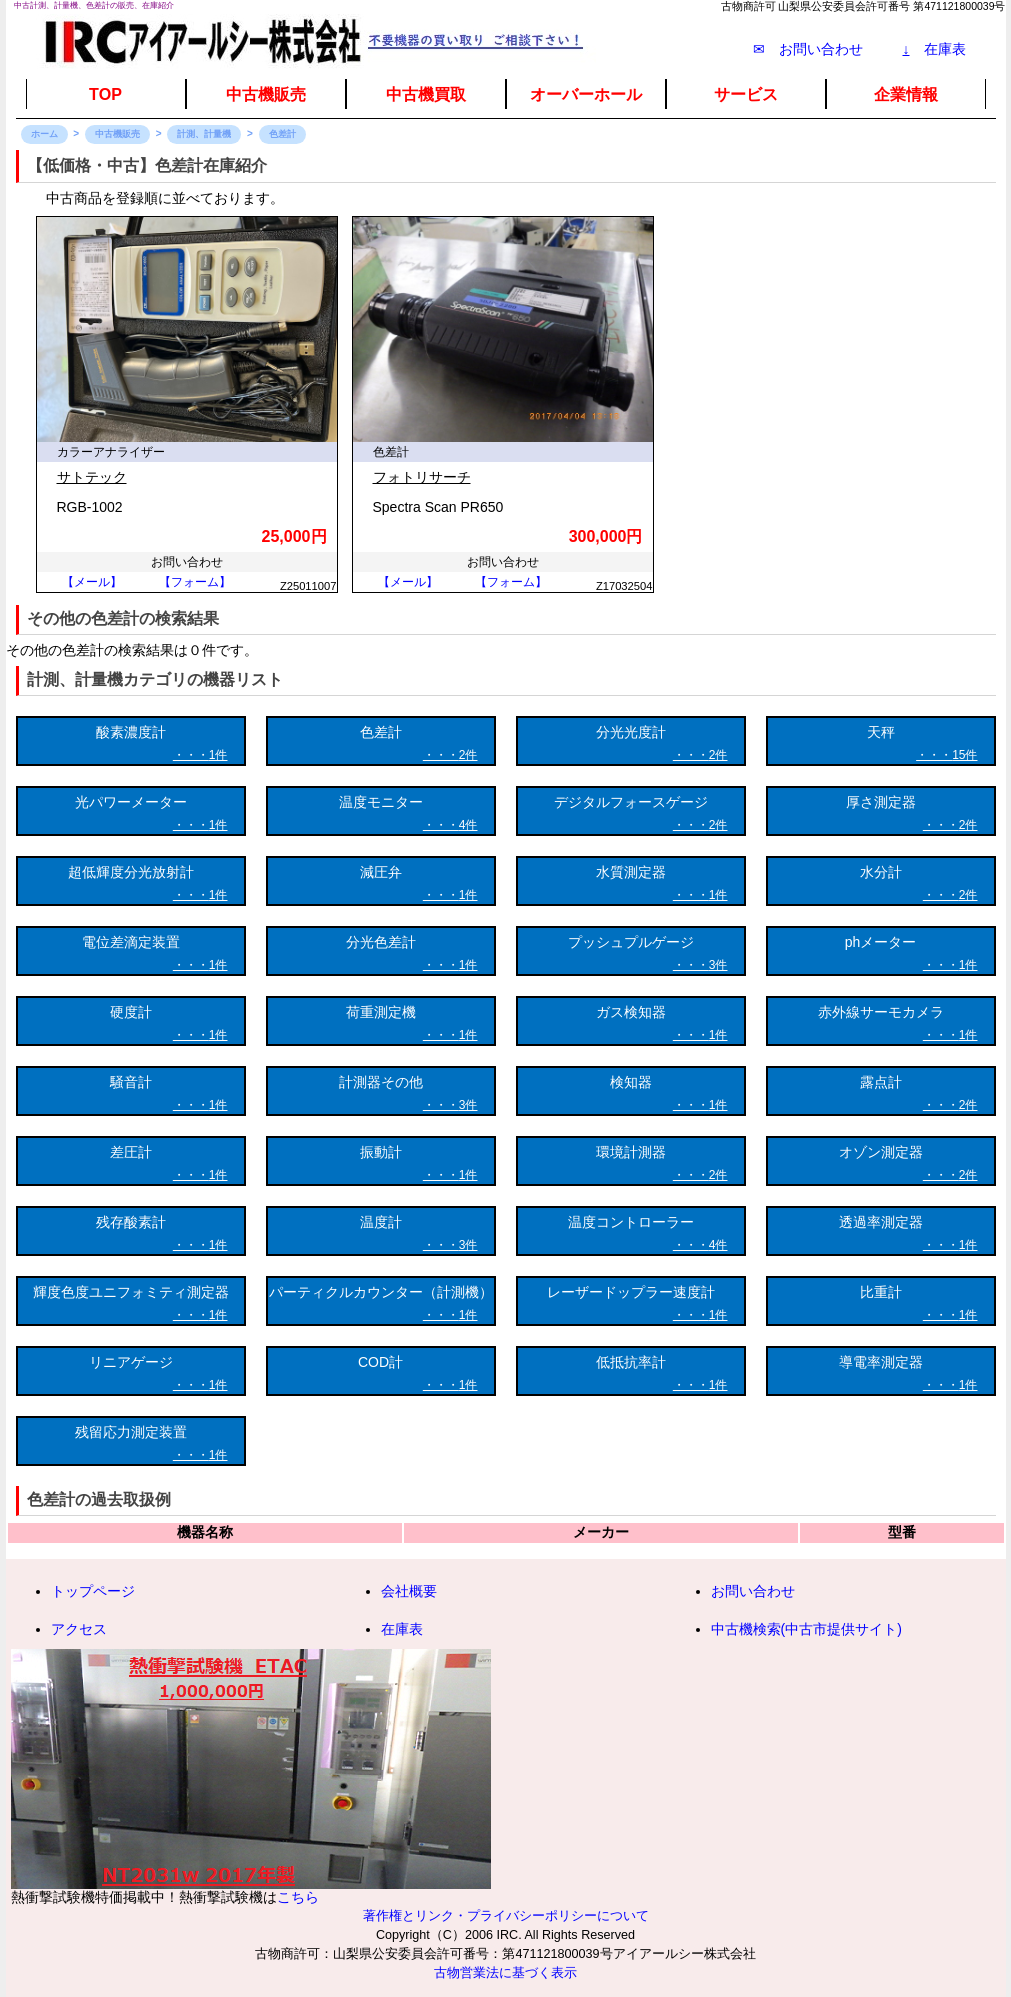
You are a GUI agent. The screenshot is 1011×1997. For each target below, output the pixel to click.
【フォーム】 (195, 582)
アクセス (79, 1629)
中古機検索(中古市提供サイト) (806, 1629)
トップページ (93, 1591)
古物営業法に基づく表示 (505, 1973)
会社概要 (409, 1591)
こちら (298, 1897)
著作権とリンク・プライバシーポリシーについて (506, 1916)
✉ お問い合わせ (808, 49)
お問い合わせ (753, 1591)
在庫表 (934, 49)
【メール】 (92, 582)
